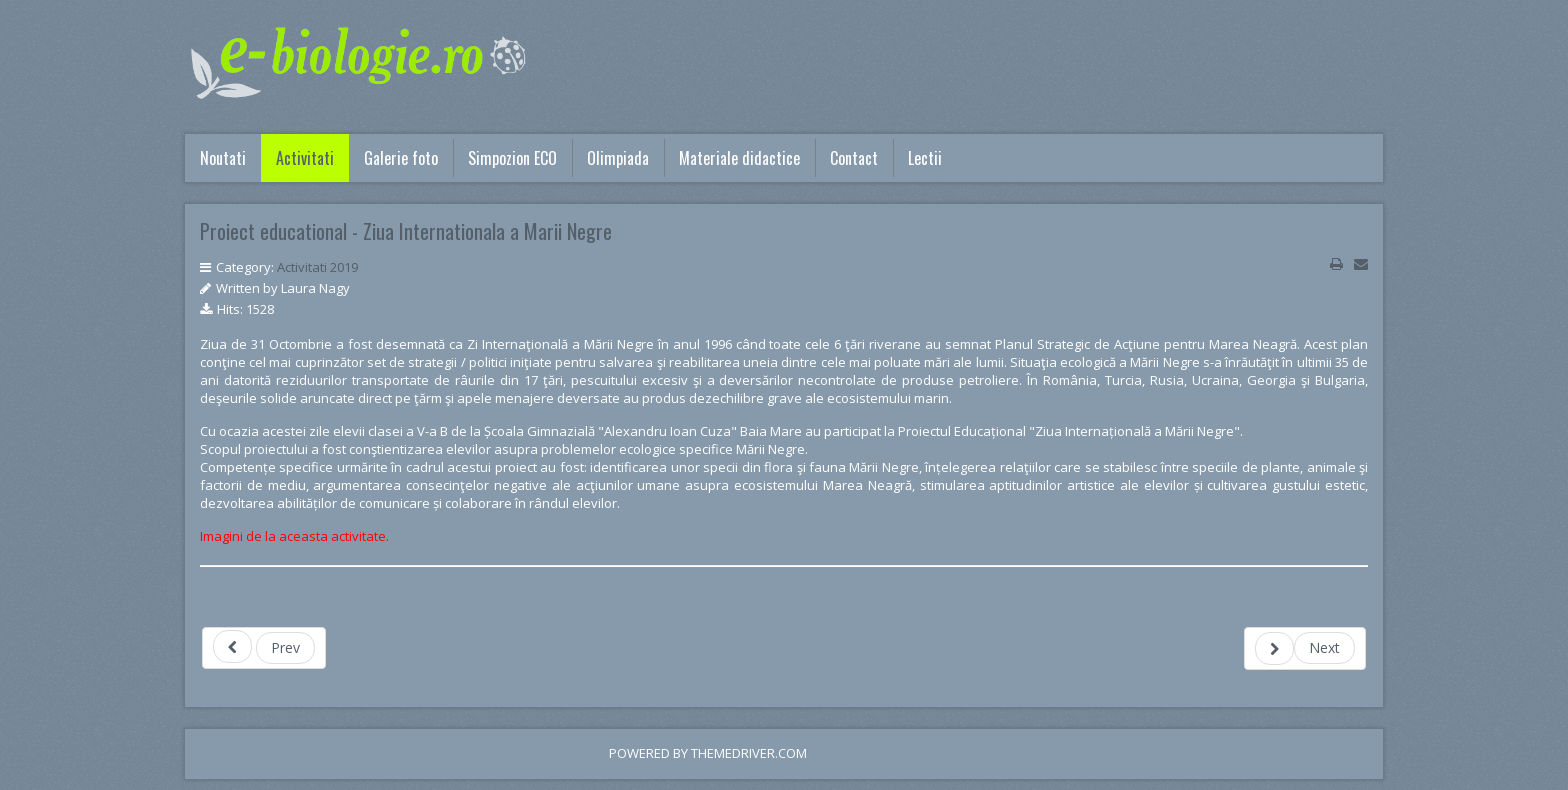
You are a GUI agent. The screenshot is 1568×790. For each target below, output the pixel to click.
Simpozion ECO (512, 158)
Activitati (305, 158)
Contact (854, 158)
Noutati (223, 158)
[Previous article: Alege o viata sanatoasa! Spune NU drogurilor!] (264, 648)
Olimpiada (618, 158)
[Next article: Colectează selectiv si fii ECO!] (1305, 648)
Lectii (925, 158)
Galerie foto (401, 158)
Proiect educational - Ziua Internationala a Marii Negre (406, 231)
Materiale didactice (739, 158)
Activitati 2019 (317, 267)
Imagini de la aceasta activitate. (294, 536)
